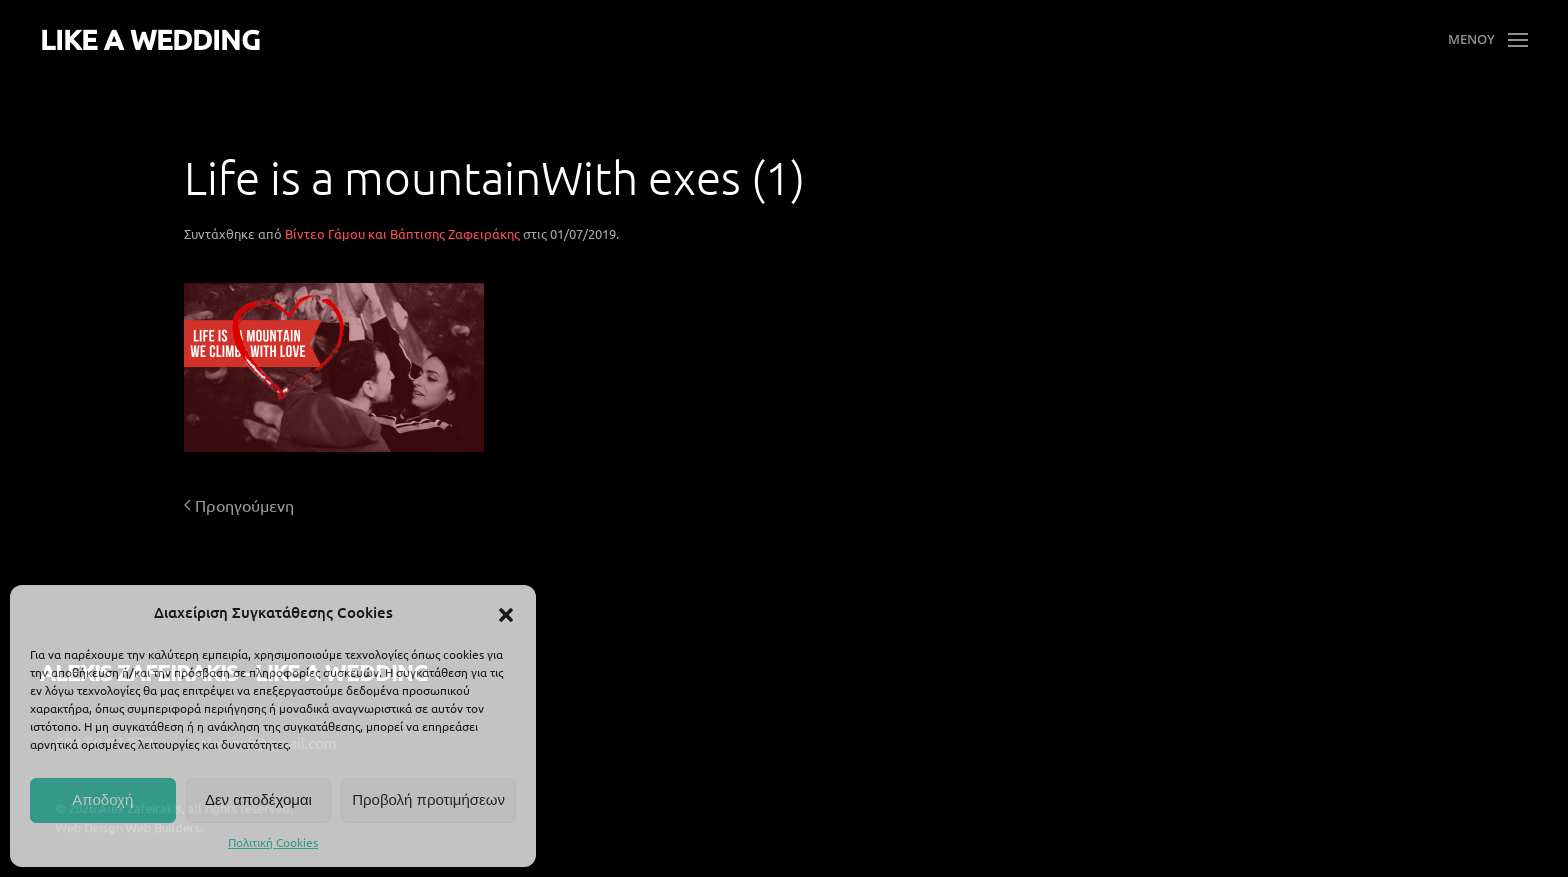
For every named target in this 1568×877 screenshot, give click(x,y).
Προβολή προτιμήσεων (428, 799)
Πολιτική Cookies (273, 842)
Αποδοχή (102, 799)
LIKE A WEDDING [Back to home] (150, 39)
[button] (506, 612)
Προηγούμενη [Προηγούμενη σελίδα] (239, 505)
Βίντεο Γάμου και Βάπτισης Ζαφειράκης (402, 233)
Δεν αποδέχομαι (258, 799)
